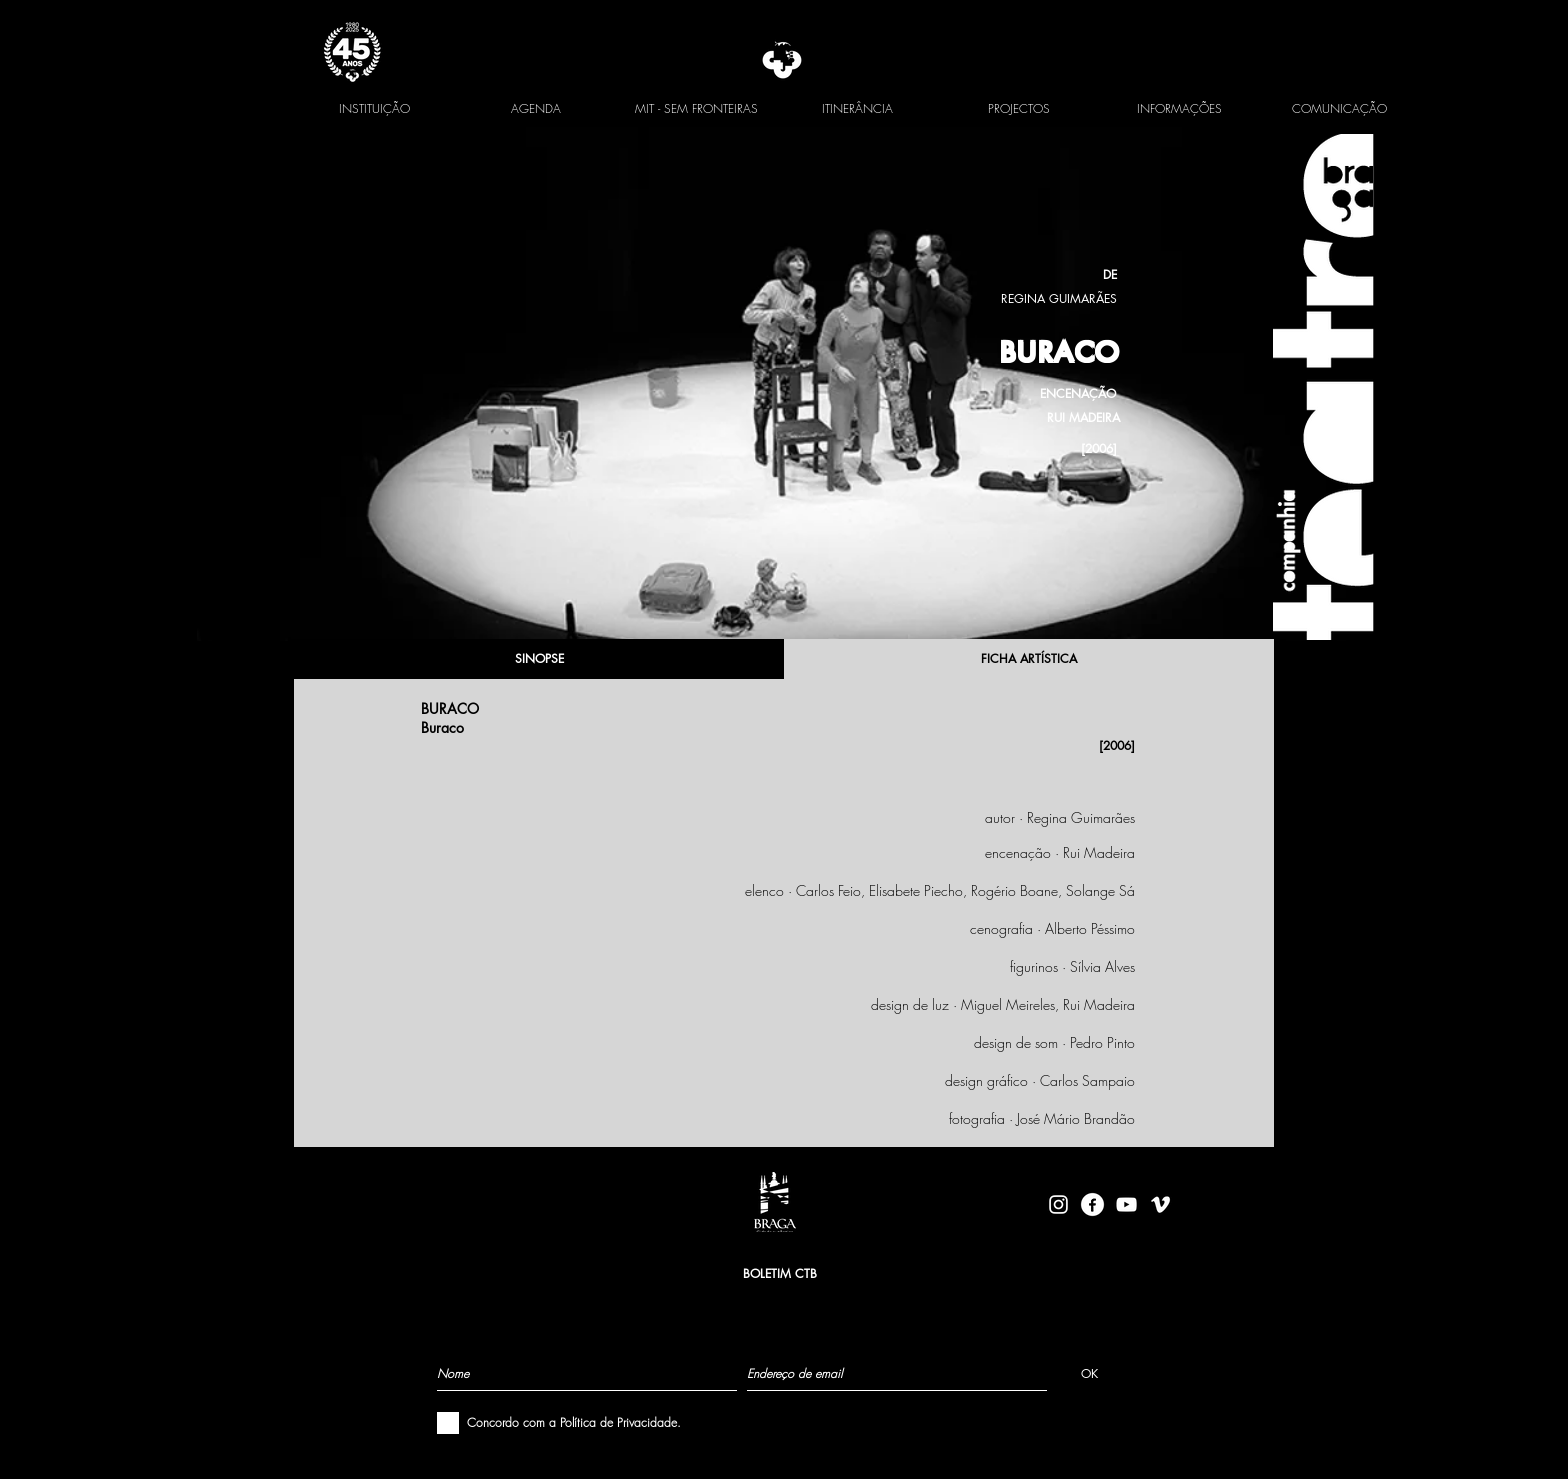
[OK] (1089, 1373)
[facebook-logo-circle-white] (1092, 1204)
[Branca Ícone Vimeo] (1160, 1204)
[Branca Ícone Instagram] (1058, 1204)
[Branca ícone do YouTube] (1126, 1204)
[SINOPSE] (539, 659)
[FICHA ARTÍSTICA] (1029, 659)
